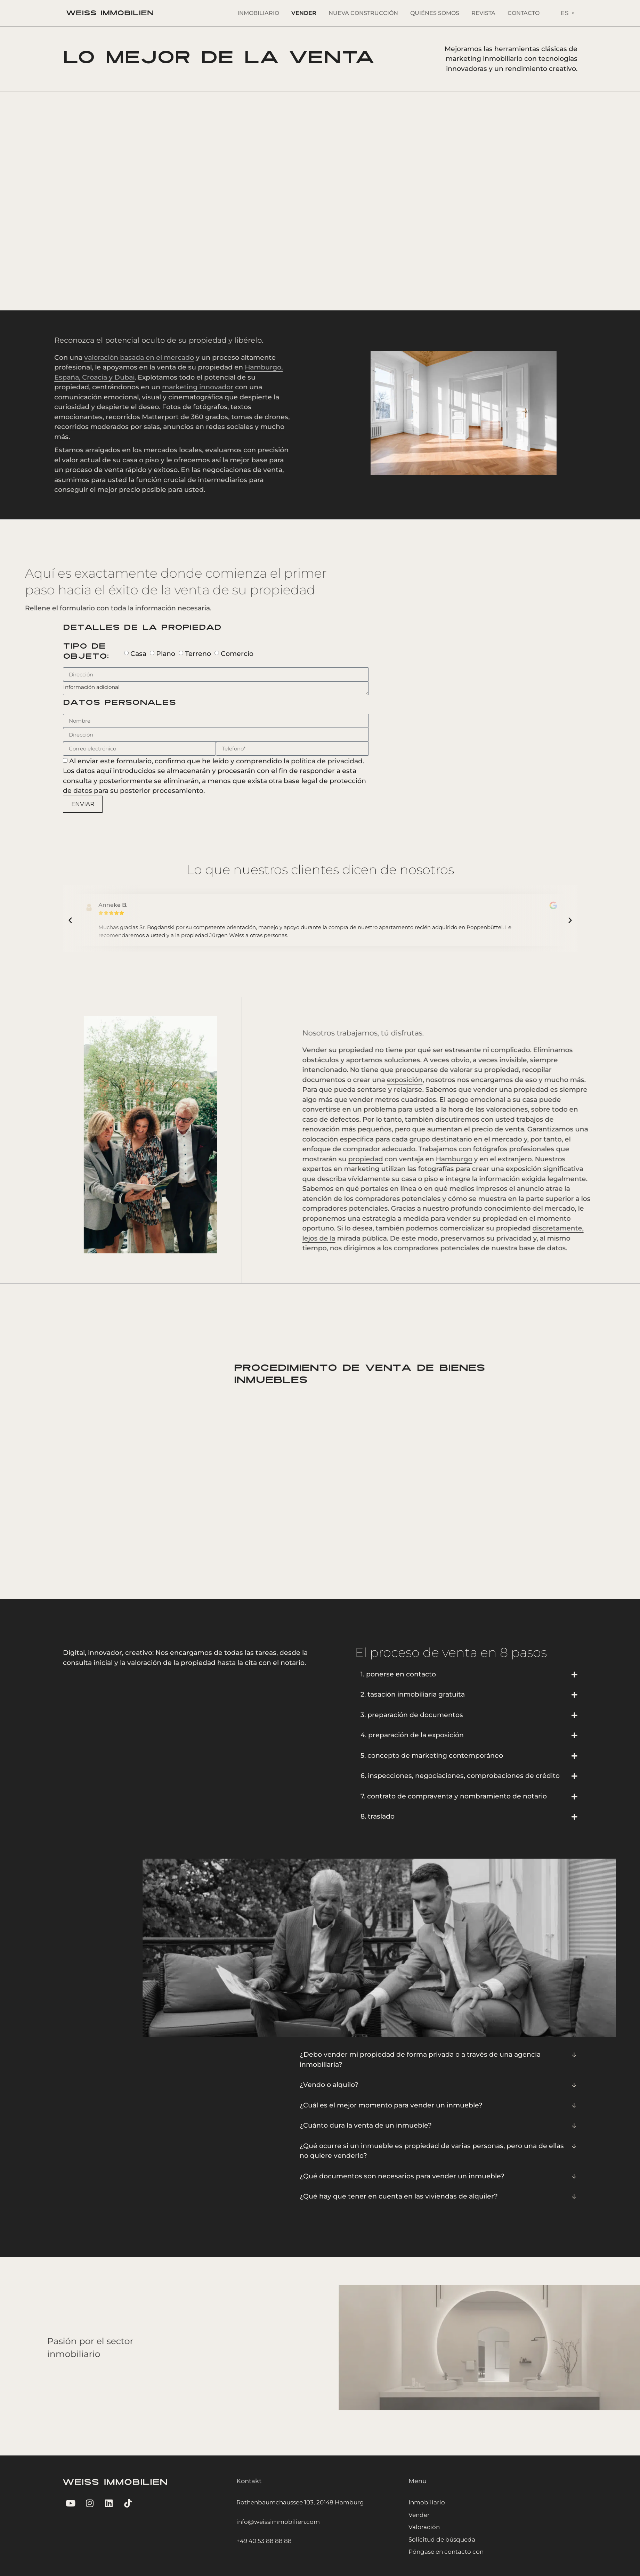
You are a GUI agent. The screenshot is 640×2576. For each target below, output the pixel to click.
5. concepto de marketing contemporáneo (431, 1756)
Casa (138, 653)
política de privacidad (327, 761)
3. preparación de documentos (411, 1715)
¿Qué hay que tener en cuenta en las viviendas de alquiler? (399, 2196)
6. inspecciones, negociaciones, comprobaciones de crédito (460, 1776)
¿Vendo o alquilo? (329, 2085)
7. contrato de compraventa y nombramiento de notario (453, 1796)
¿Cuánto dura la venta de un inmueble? (366, 2125)
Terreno (198, 653)
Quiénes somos (434, 13)
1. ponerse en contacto (398, 1674)
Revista (483, 13)
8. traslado (377, 1816)
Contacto (524, 13)
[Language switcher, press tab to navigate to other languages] (567, 13)
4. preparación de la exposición (412, 1735)
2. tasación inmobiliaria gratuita (412, 1694)
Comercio (237, 653)
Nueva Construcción (363, 13)
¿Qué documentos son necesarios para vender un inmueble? (402, 2176)
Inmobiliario (258, 13)
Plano (165, 653)
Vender (303, 13)
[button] (70, 920)
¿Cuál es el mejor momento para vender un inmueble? (391, 2105)
